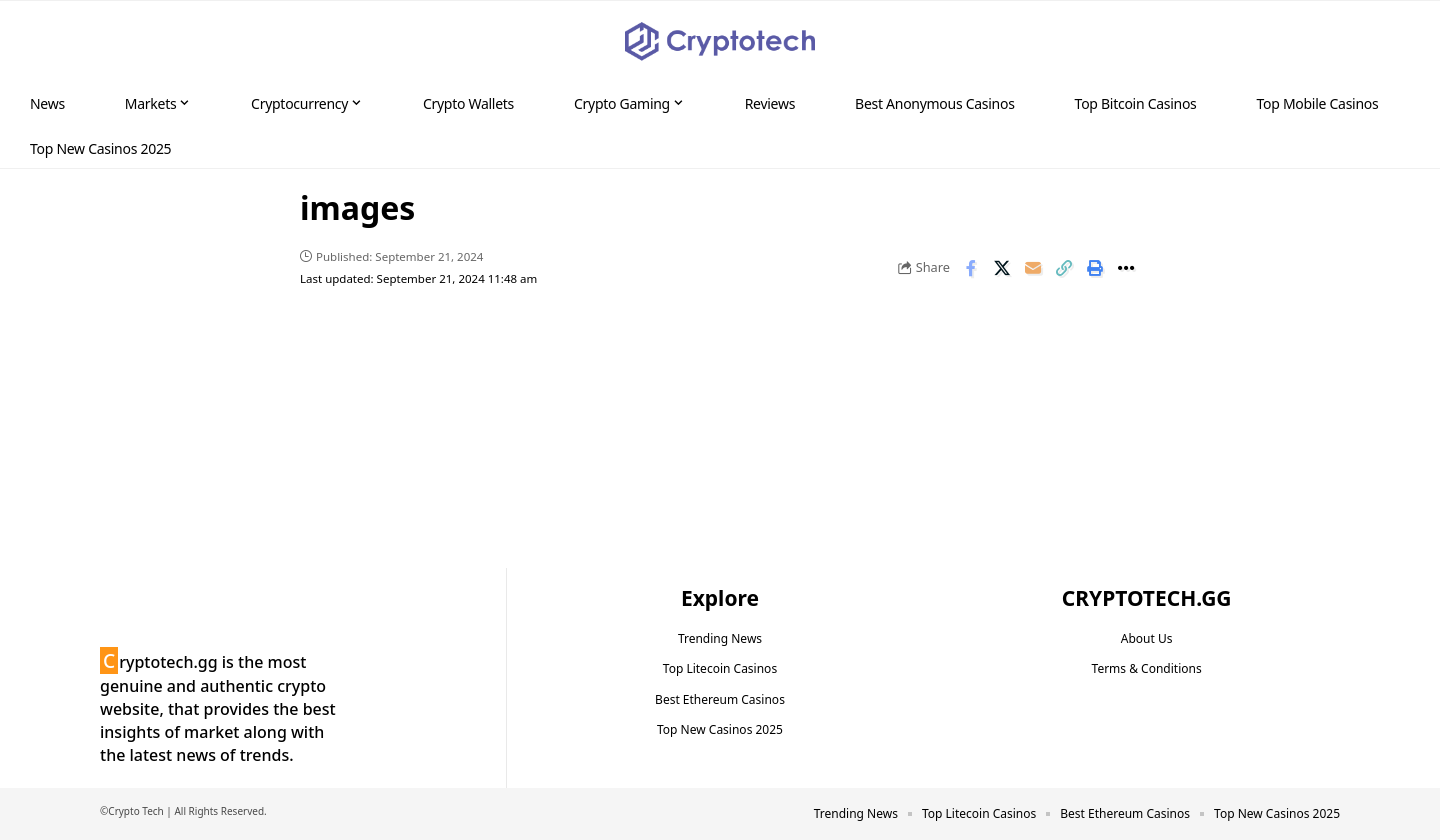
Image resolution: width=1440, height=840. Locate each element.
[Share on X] (1002, 268)
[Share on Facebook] (971, 268)
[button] (1386, 42)
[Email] (1033, 268)
